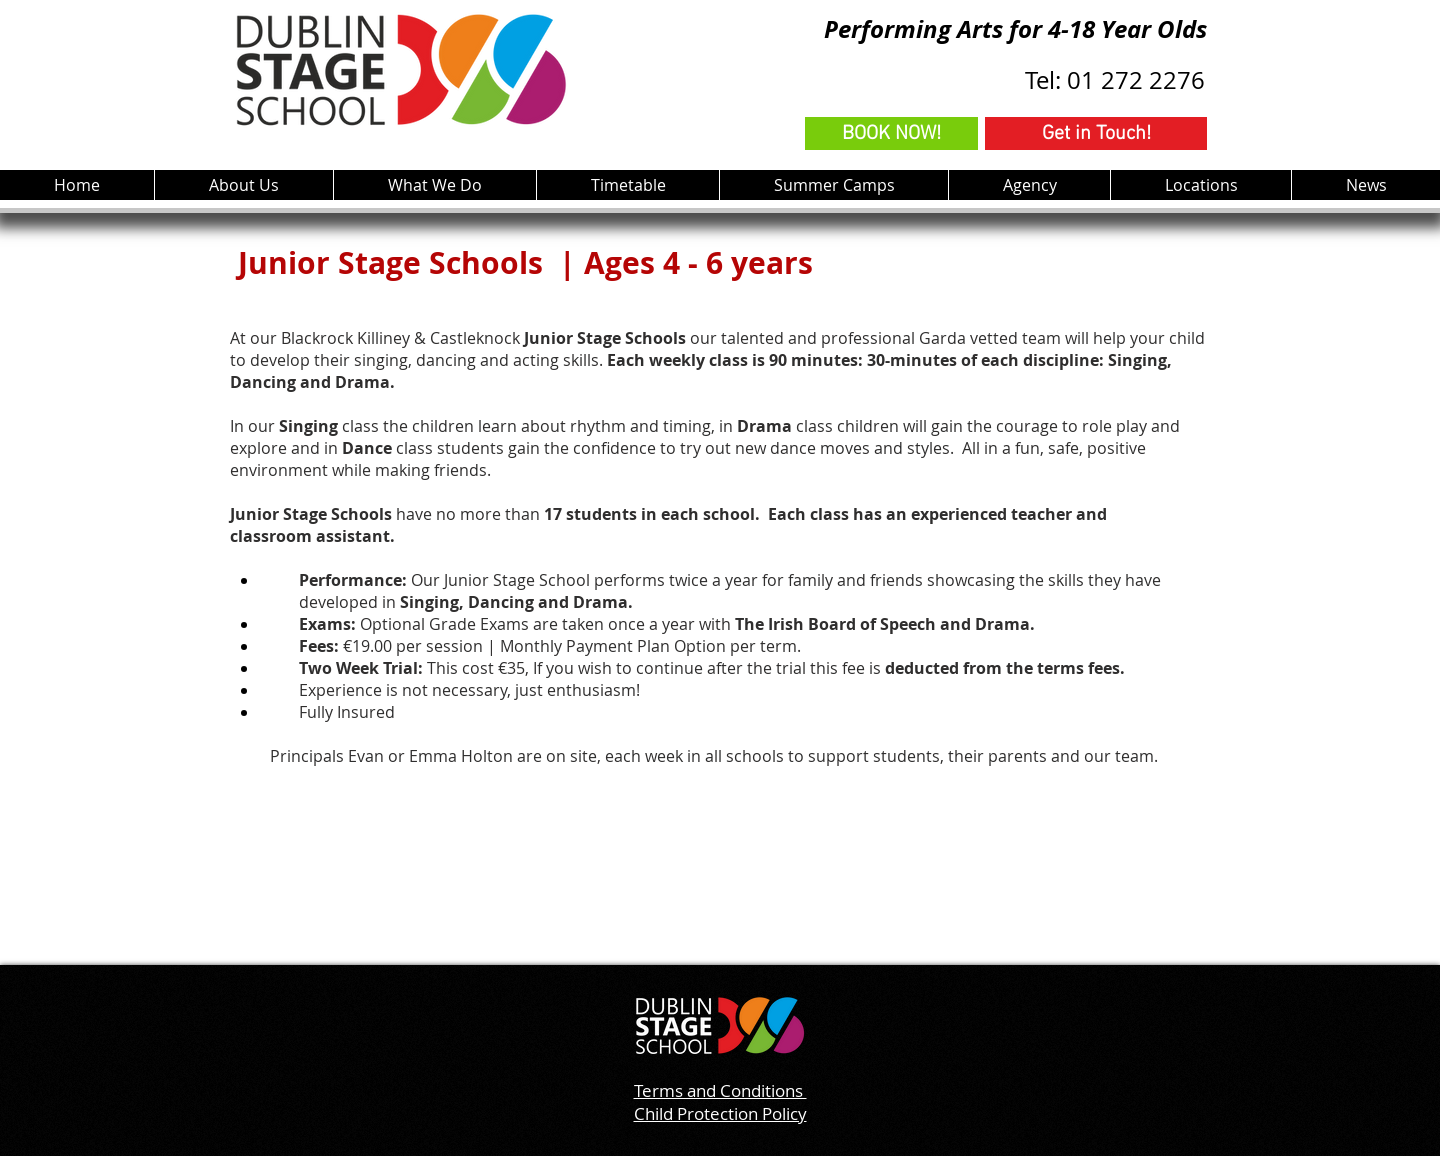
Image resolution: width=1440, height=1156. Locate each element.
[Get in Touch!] (1096, 133)
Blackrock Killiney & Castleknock (402, 338)
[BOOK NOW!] (891, 133)
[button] (434, 185)
